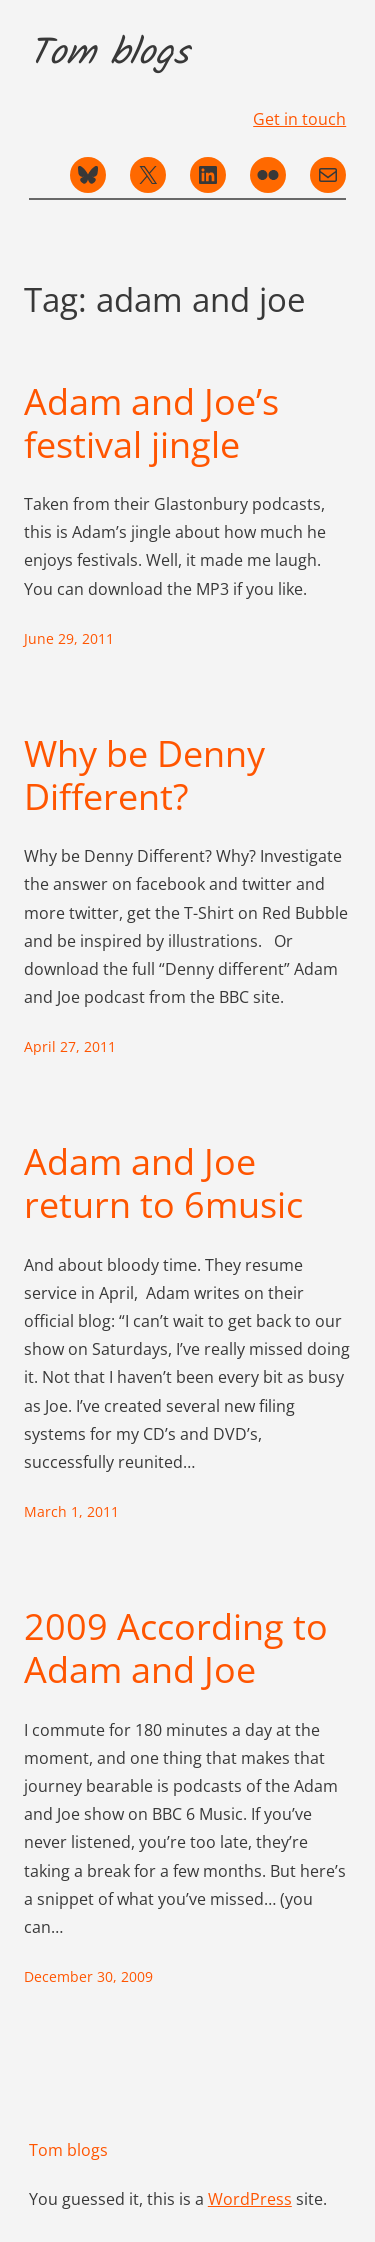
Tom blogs (109, 54)
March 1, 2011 (71, 1511)
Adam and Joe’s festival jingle (151, 423)
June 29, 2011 (69, 638)
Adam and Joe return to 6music (163, 1183)
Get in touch (299, 119)
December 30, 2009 (88, 1976)
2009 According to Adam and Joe (176, 1648)
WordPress (250, 2199)
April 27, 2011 (70, 1046)
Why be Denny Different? (144, 775)
